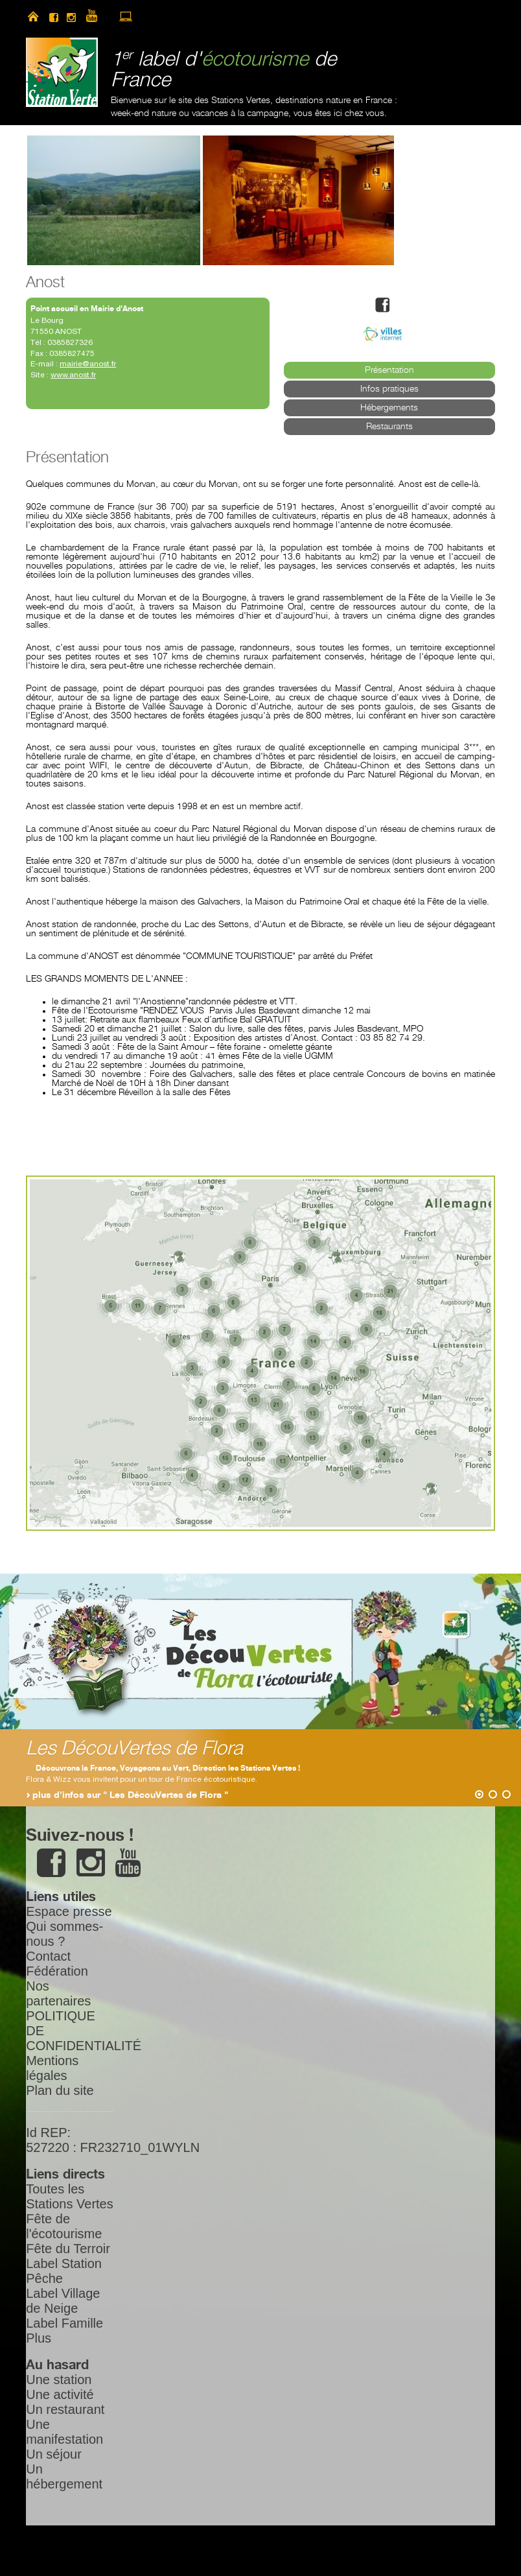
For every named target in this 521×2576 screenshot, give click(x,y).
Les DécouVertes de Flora (134, 1749)
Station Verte (62, 72)
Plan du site (60, 2090)
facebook (53, 16)
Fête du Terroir (68, 2248)
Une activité (60, 2394)
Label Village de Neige (63, 2300)
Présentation (389, 370)
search (170, 16)
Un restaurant (65, 2409)
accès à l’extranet (125, 16)
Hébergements (389, 407)
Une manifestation (64, 2431)
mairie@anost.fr (88, 363)
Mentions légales (52, 2068)
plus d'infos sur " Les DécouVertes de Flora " (130, 1795)
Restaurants (389, 426)
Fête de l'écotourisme (64, 2226)
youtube (97, 16)
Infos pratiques (389, 389)
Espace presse (68, 1911)
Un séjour (54, 2454)
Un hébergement (64, 2476)
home (33, 16)
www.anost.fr (73, 374)
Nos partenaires (58, 1993)
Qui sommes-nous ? (64, 1933)
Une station (58, 2379)
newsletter (148, 16)
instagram (71, 16)
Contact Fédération (57, 1963)
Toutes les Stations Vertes (69, 2196)
